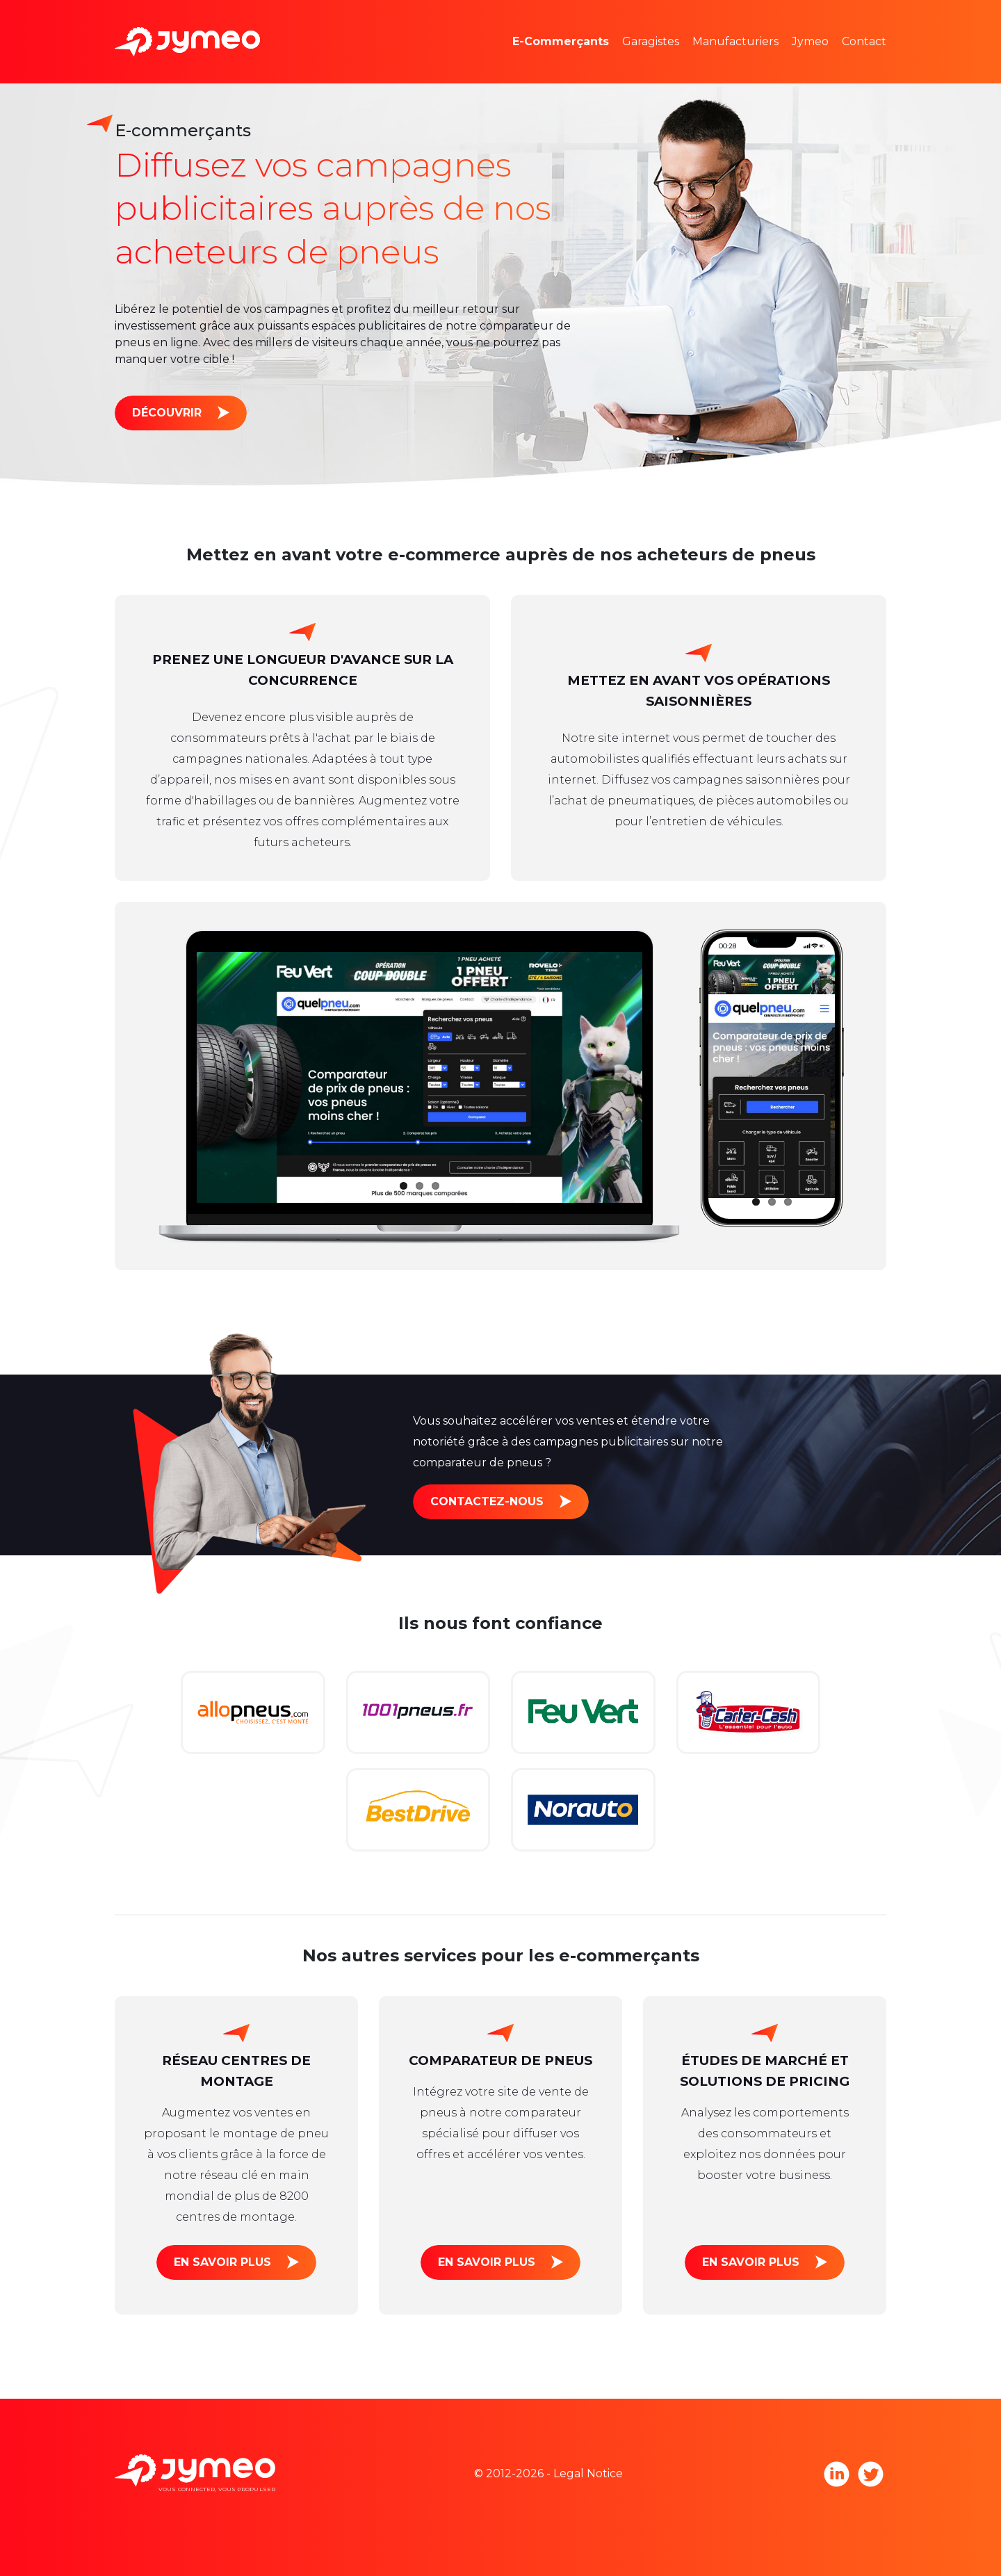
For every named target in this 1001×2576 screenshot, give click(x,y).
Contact (864, 41)
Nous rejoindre (854, 62)
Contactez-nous (487, 1501)
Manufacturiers (735, 41)
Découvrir (167, 412)
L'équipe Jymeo (856, 20)
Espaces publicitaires (590, 62)
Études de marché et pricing (612, 20)
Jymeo (810, 41)
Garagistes (650, 41)
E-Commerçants (560, 41)
